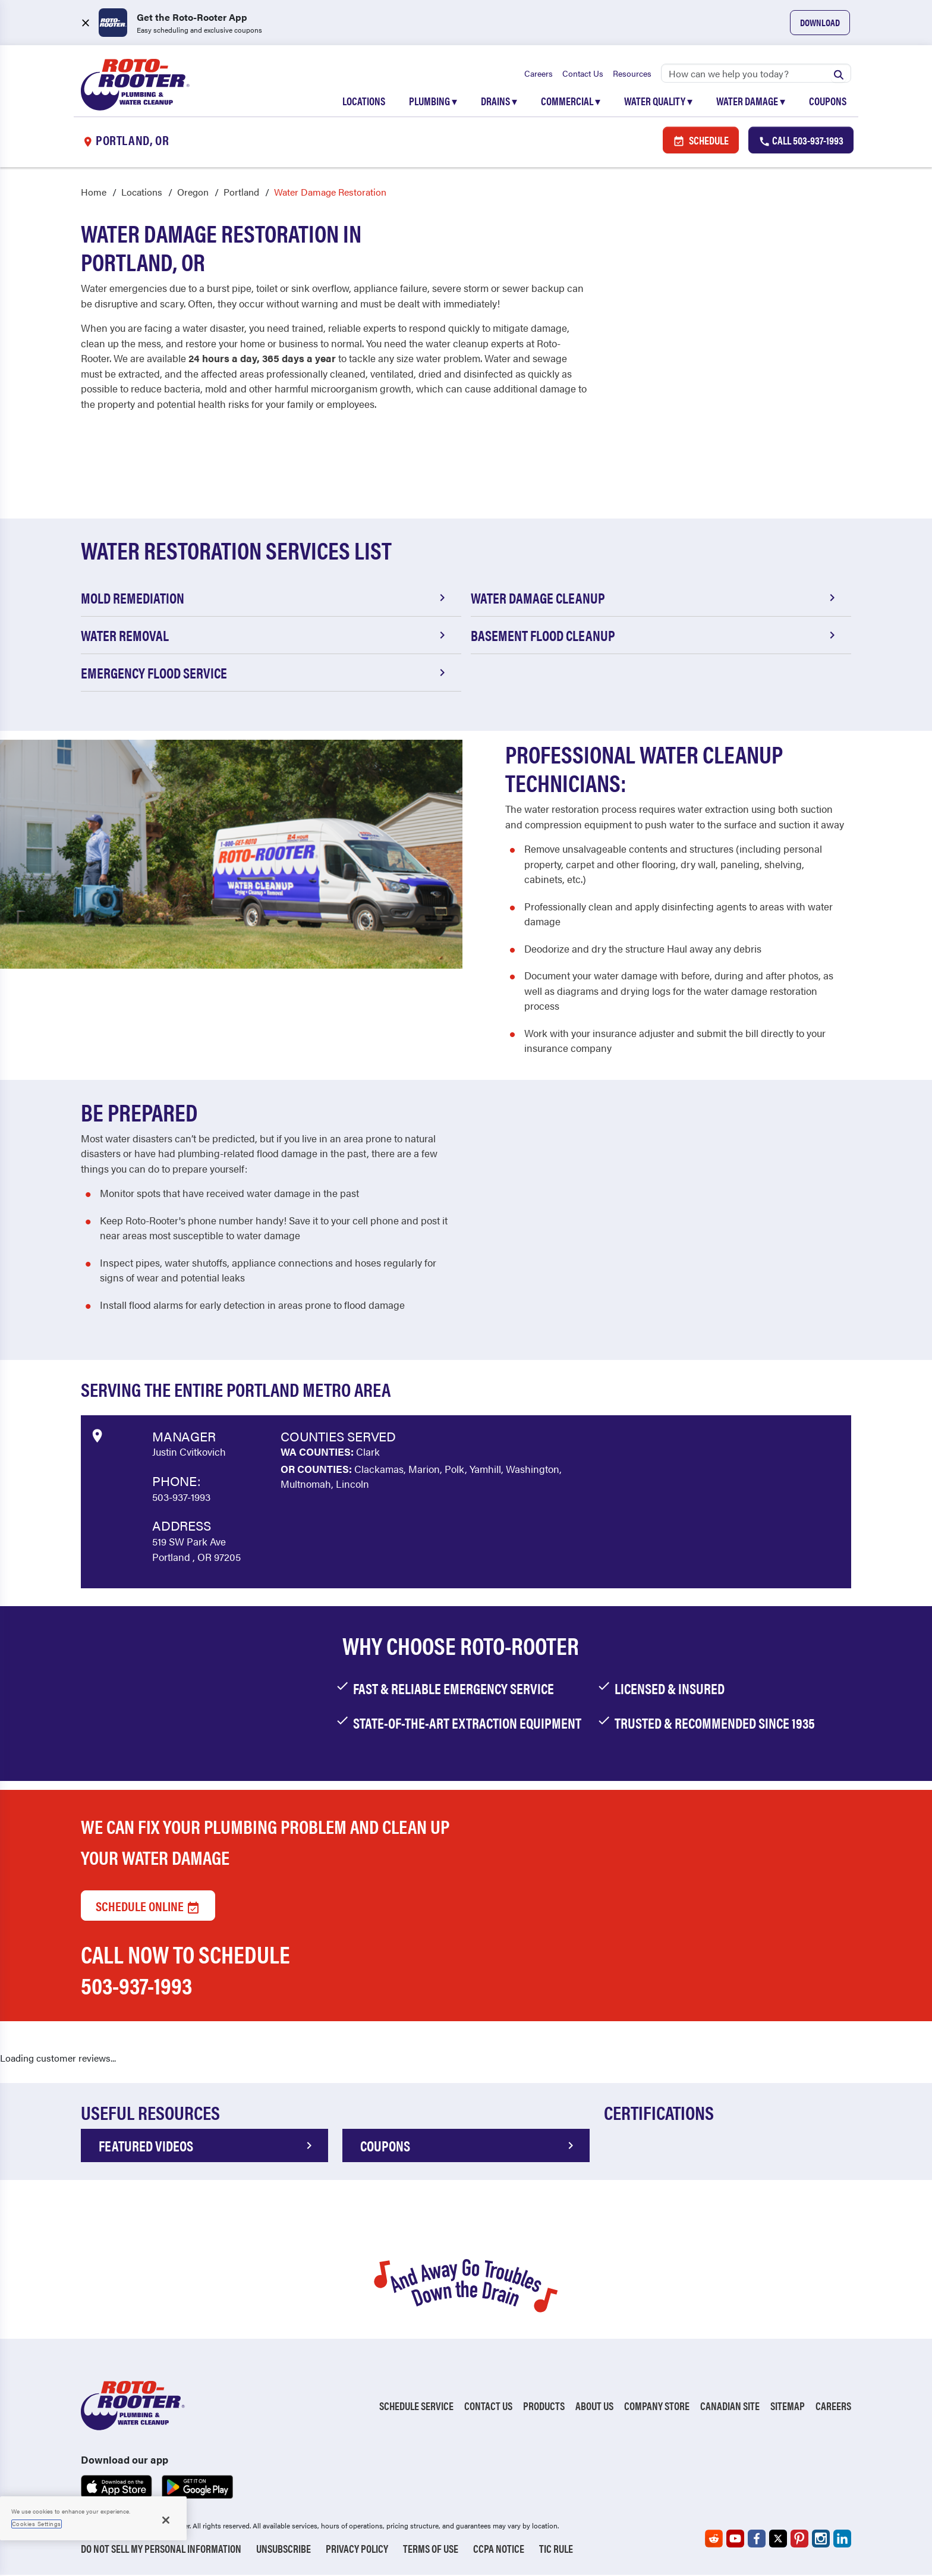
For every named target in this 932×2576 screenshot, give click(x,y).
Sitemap (787, 2407)
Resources (632, 74)
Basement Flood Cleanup (655, 637)
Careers (538, 74)
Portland (241, 193)
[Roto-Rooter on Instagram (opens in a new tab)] (821, 2540)
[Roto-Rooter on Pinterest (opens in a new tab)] (799, 2540)
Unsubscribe (283, 2549)
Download (820, 22)
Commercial (570, 102)
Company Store (656, 2407)
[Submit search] (838, 74)
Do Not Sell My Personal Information (161, 2549)
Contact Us (582, 74)
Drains (499, 102)
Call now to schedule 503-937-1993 (185, 1971)
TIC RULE (556, 2549)
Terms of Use (430, 2549)
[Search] (756, 74)
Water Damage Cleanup (655, 599)
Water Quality (658, 102)
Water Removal (265, 637)
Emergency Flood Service (265, 674)
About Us (594, 2407)
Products (544, 2407)
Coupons (827, 102)
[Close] (166, 2520)
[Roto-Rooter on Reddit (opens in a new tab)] (714, 2540)
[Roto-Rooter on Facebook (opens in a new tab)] (757, 2540)
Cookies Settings (36, 2524)
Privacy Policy (357, 2549)
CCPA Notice (498, 2549)
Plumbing (433, 102)
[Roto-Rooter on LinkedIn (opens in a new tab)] (842, 2540)
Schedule (701, 141)
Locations (363, 102)
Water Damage (750, 102)
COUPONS (469, 2147)
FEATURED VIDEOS (207, 2147)
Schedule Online (148, 1907)
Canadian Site (730, 2407)
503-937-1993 (181, 1498)
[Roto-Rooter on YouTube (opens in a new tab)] (735, 2540)
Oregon (193, 193)
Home (93, 193)
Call (800, 141)
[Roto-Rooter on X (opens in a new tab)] (778, 2540)
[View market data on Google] (96, 1435)
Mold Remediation (265, 599)
